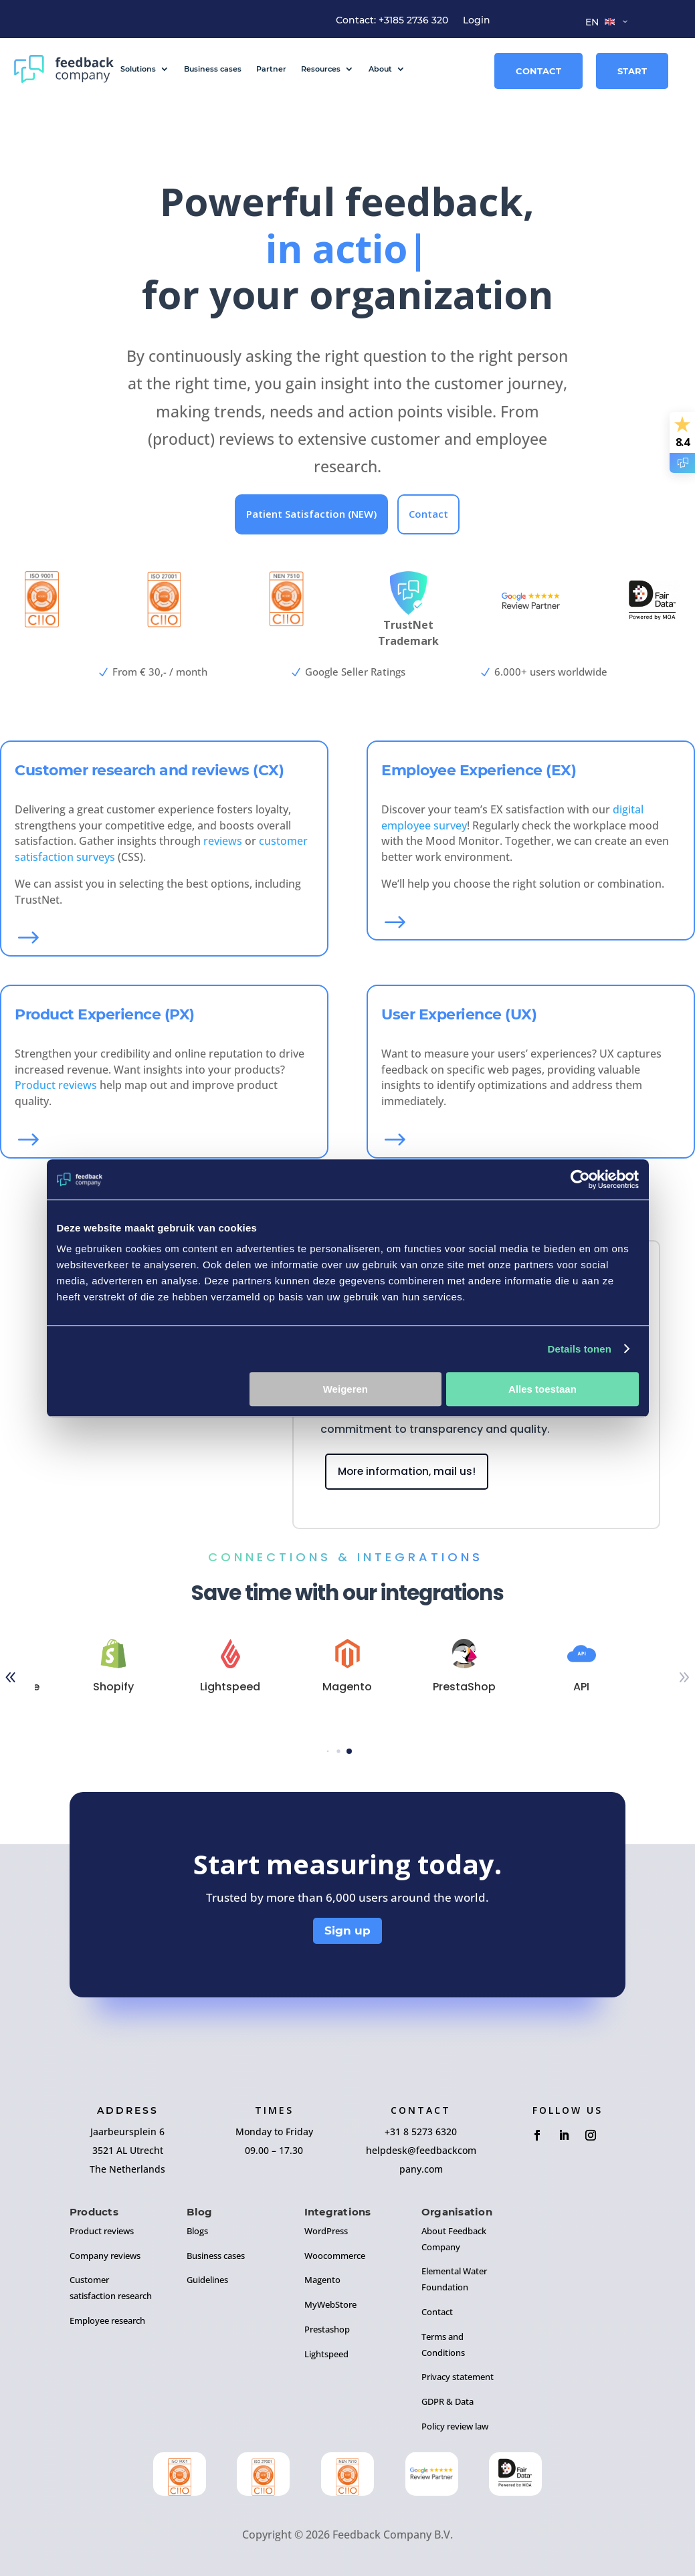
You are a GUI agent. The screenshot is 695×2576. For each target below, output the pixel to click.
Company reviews (105, 2256)
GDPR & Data (447, 2401)
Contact (538, 71)
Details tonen (579, 1349)
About (380, 69)
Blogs (197, 2231)
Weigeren (345, 1389)
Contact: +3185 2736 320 (392, 20)
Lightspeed (326, 2354)
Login (476, 20)
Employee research (107, 2320)
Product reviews (56, 1085)
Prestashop (327, 2329)
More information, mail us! (407, 1471)
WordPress (326, 2231)
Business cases (212, 69)
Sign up (347, 1930)
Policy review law (454, 2426)
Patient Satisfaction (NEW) (311, 513)
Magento (322, 2280)
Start (632, 71)
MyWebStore (330, 2304)
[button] (327, 1752)
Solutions (138, 69)
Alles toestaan (542, 1389)
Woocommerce (334, 2256)
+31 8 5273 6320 (421, 2131)
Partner (271, 69)
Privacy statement (457, 2377)
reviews (222, 840)
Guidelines (207, 2280)
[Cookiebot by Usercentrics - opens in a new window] (580, 1179)
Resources (320, 69)
